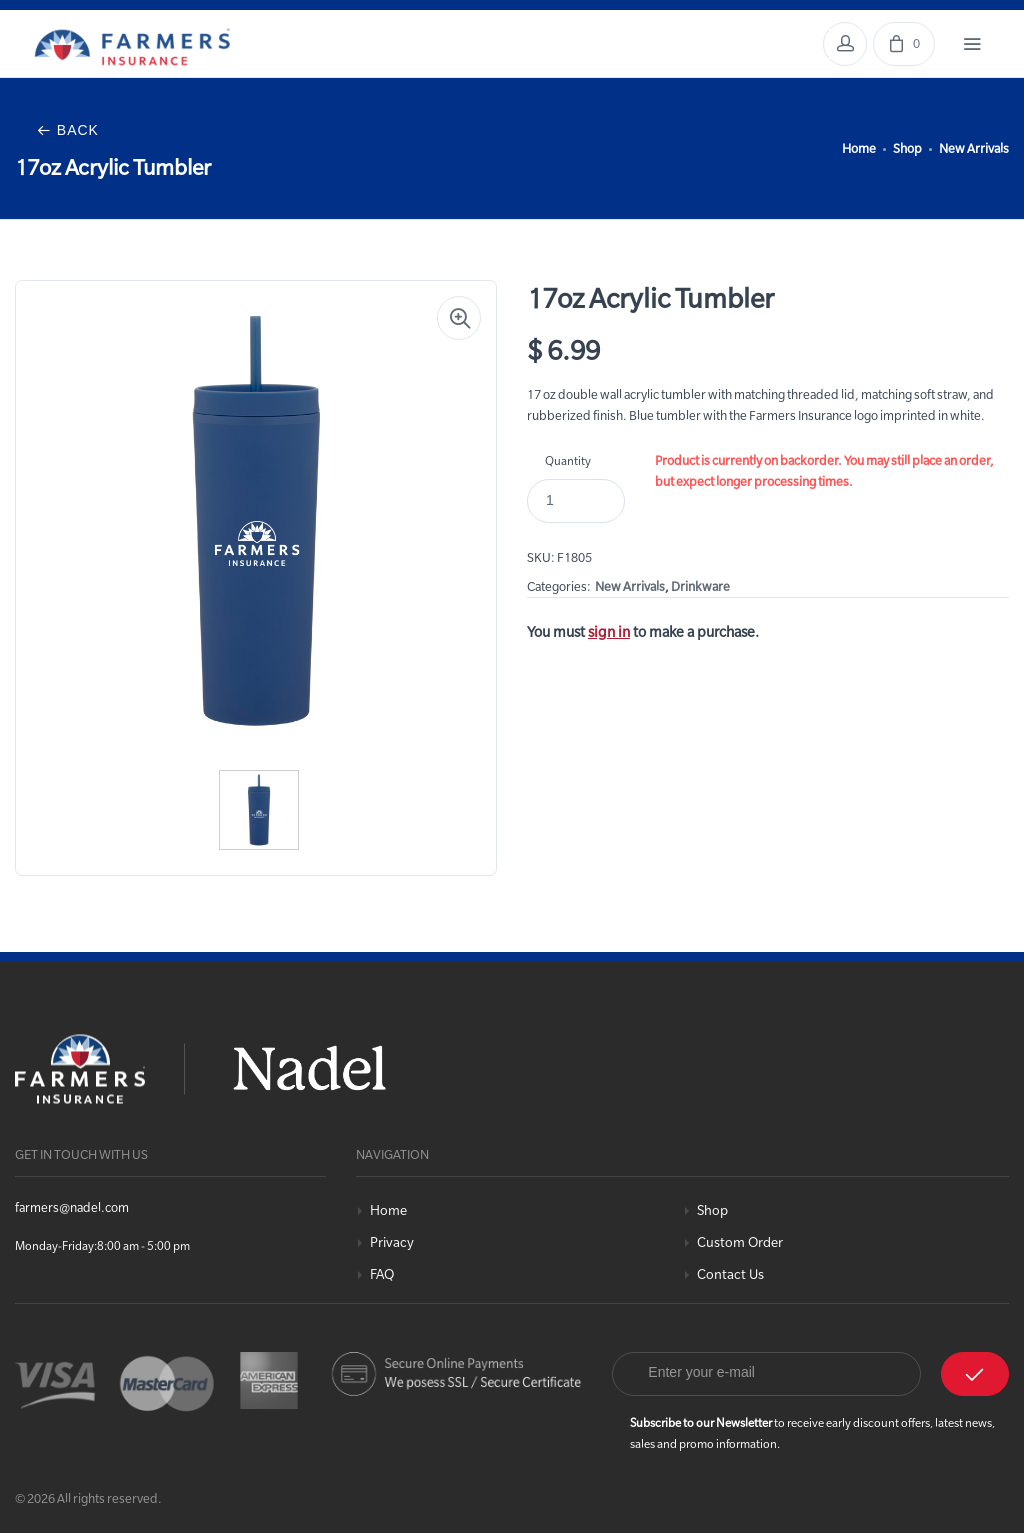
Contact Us (730, 1274)
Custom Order (740, 1242)
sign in (609, 632)
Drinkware (700, 586)
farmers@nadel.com (72, 1207)
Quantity (568, 460)
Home (859, 148)
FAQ (382, 1274)
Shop (907, 148)
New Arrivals (974, 148)
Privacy (392, 1242)
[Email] (766, 1374)
